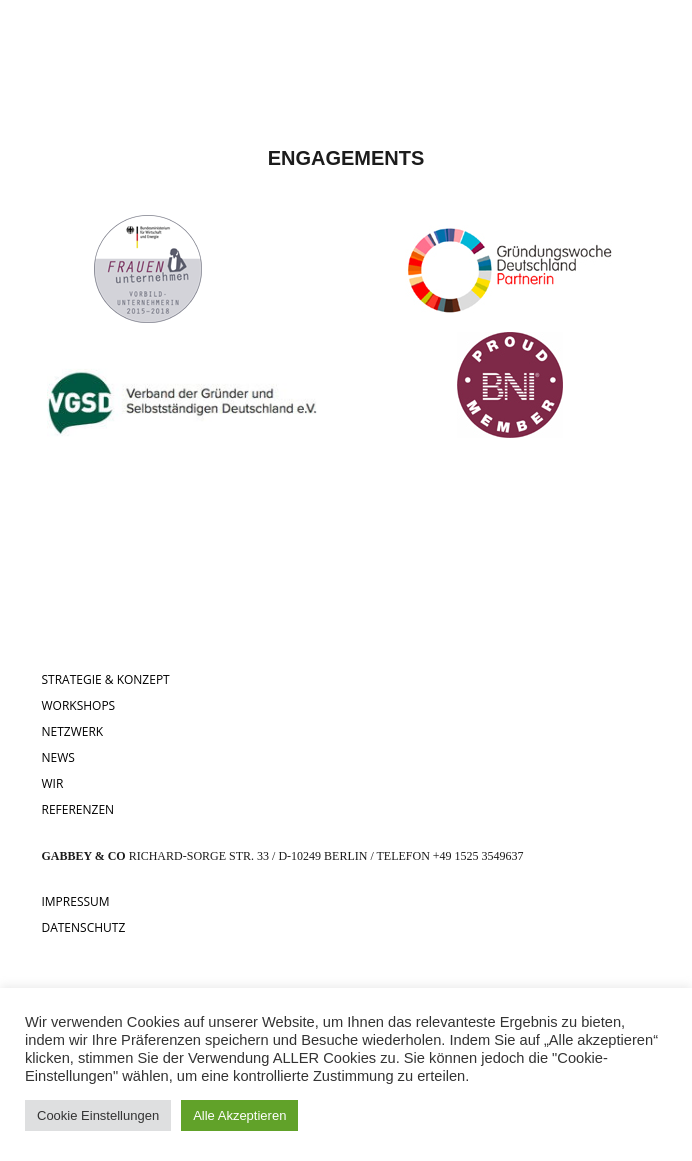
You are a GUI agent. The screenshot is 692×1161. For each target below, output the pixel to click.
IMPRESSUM (75, 901)
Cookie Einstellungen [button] (98, 1115)
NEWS (57, 757)
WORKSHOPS (78, 705)
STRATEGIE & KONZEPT (105, 679)
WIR (52, 783)
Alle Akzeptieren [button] (239, 1115)
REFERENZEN (77, 809)
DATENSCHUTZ (83, 927)
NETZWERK (72, 731)
